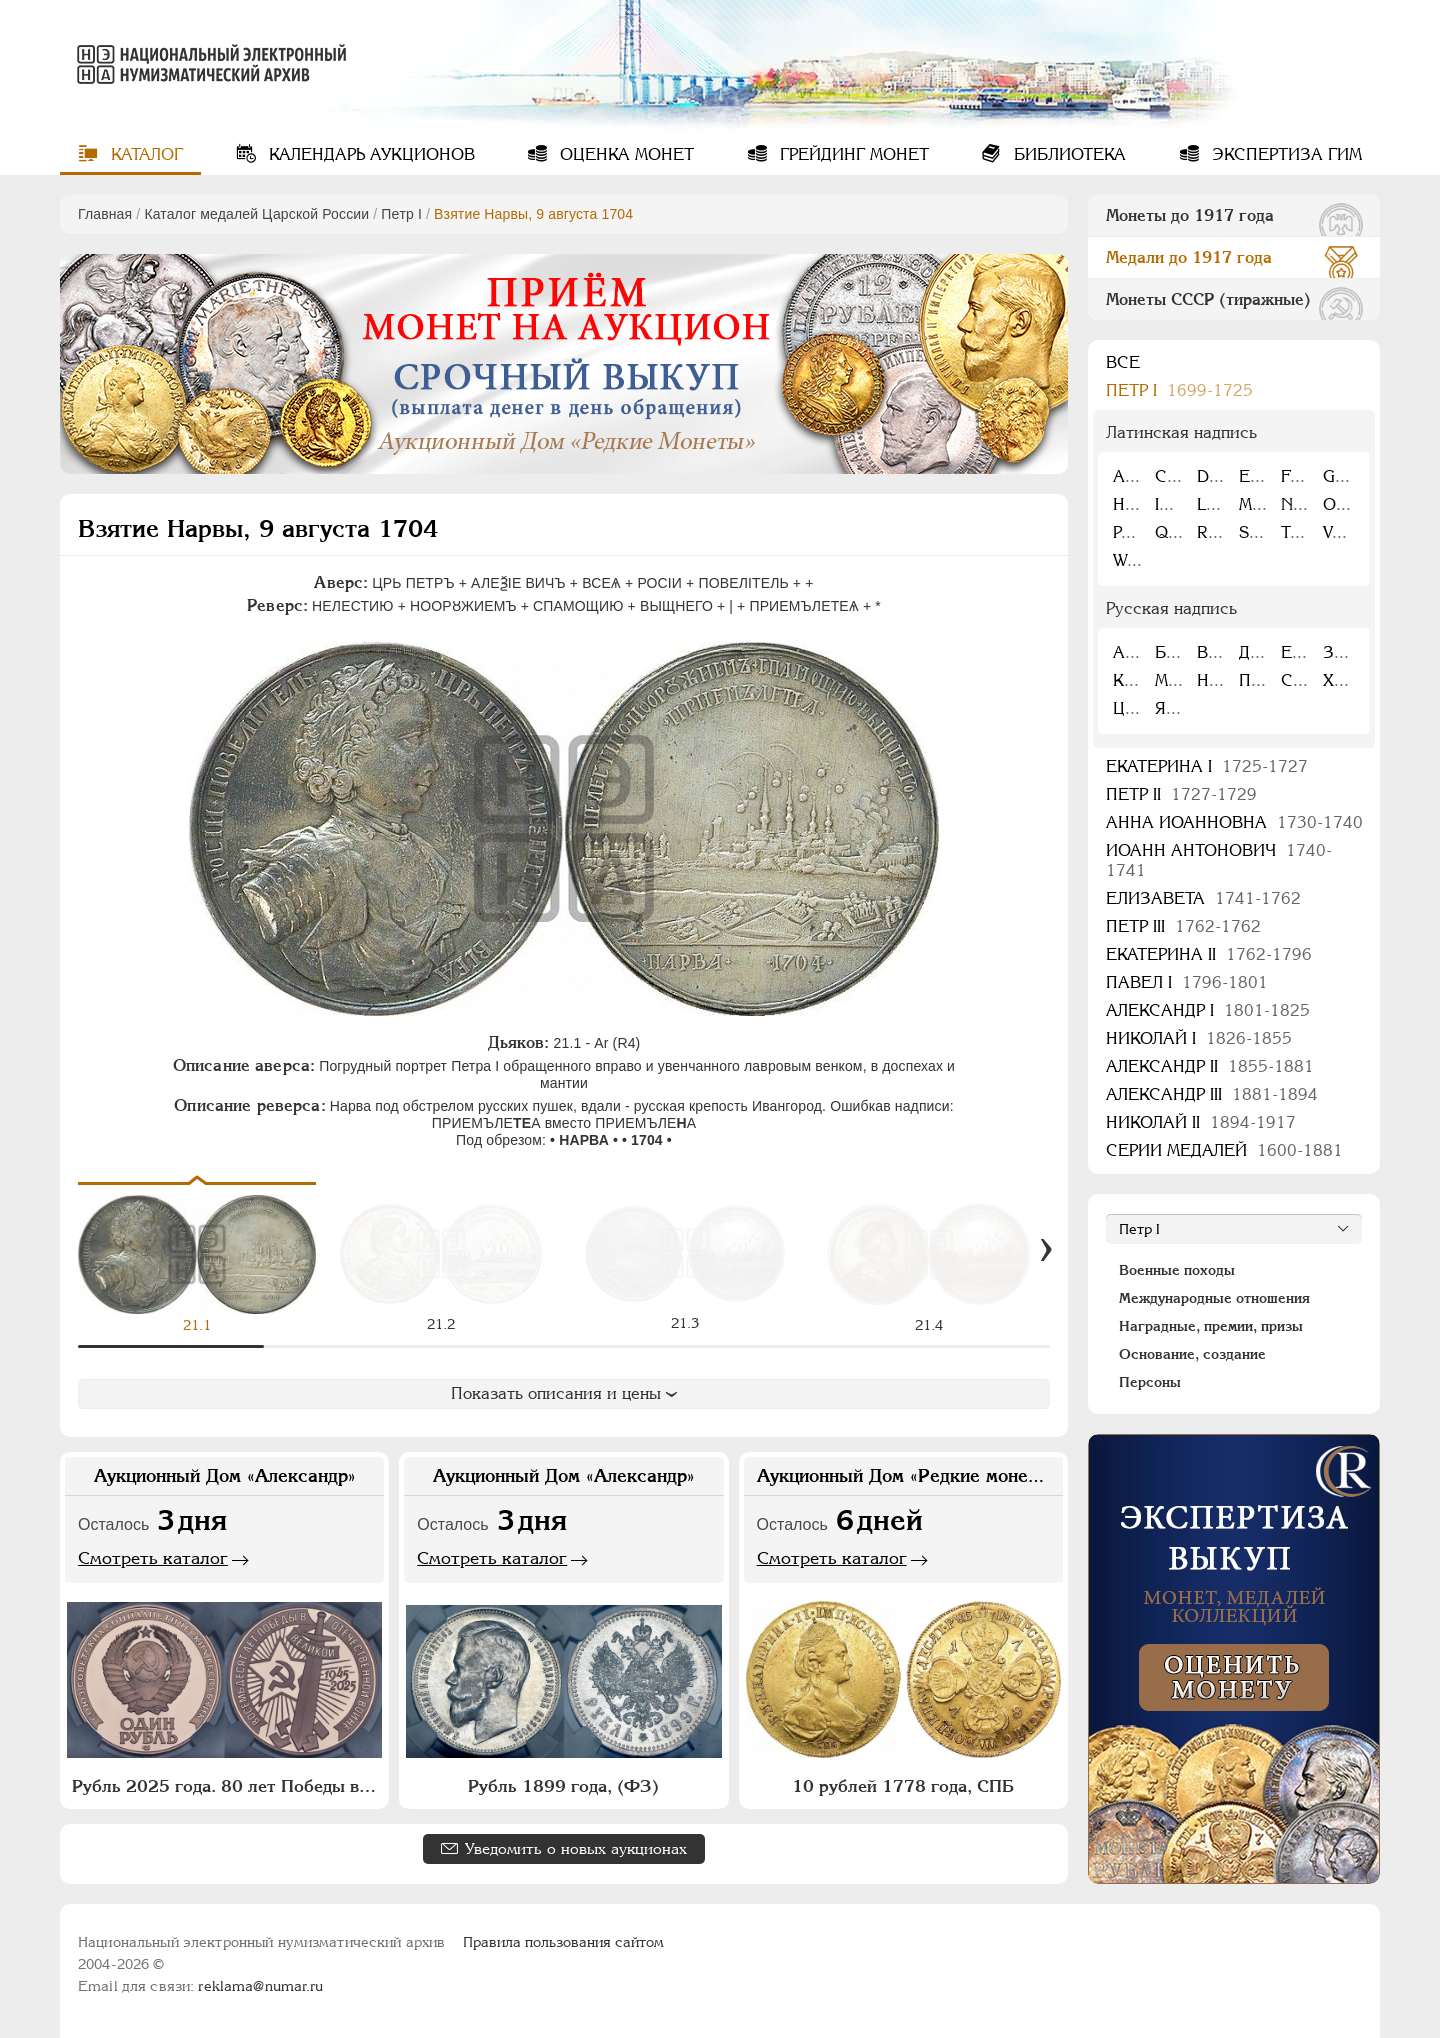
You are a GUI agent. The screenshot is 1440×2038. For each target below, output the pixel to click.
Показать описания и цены (564, 1393)
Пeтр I (401, 214)
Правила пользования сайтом (563, 1942)
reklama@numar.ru (260, 1986)
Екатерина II (1209, 954)
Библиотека (1067, 154)
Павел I (1187, 982)
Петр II (1181, 794)
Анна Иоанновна (1234, 822)
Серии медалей (1224, 1150)
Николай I (1199, 1038)
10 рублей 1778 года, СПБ (903, 1786)
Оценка (624, 154)
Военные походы (1177, 1270)
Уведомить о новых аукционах (576, 1848)
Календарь (369, 154)
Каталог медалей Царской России (256, 214)
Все (1123, 362)
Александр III (1212, 1094)
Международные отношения (1214, 1298)
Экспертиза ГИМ (1284, 154)
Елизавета (1203, 898)
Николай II (1201, 1122)
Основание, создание (1192, 1354)
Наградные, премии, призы (1211, 1326)
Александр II (1210, 1066)
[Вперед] (1046, 1250)
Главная (105, 214)
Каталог (144, 154)
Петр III (1183, 926)
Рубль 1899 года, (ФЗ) (563, 1786)
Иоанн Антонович (1219, 860)
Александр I (1208, 1010)
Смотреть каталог (153, 1558)
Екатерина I (1207, 766)
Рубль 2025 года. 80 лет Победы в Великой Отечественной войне (227, 1786)
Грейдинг (852, 154)
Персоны (1150, 1382)
